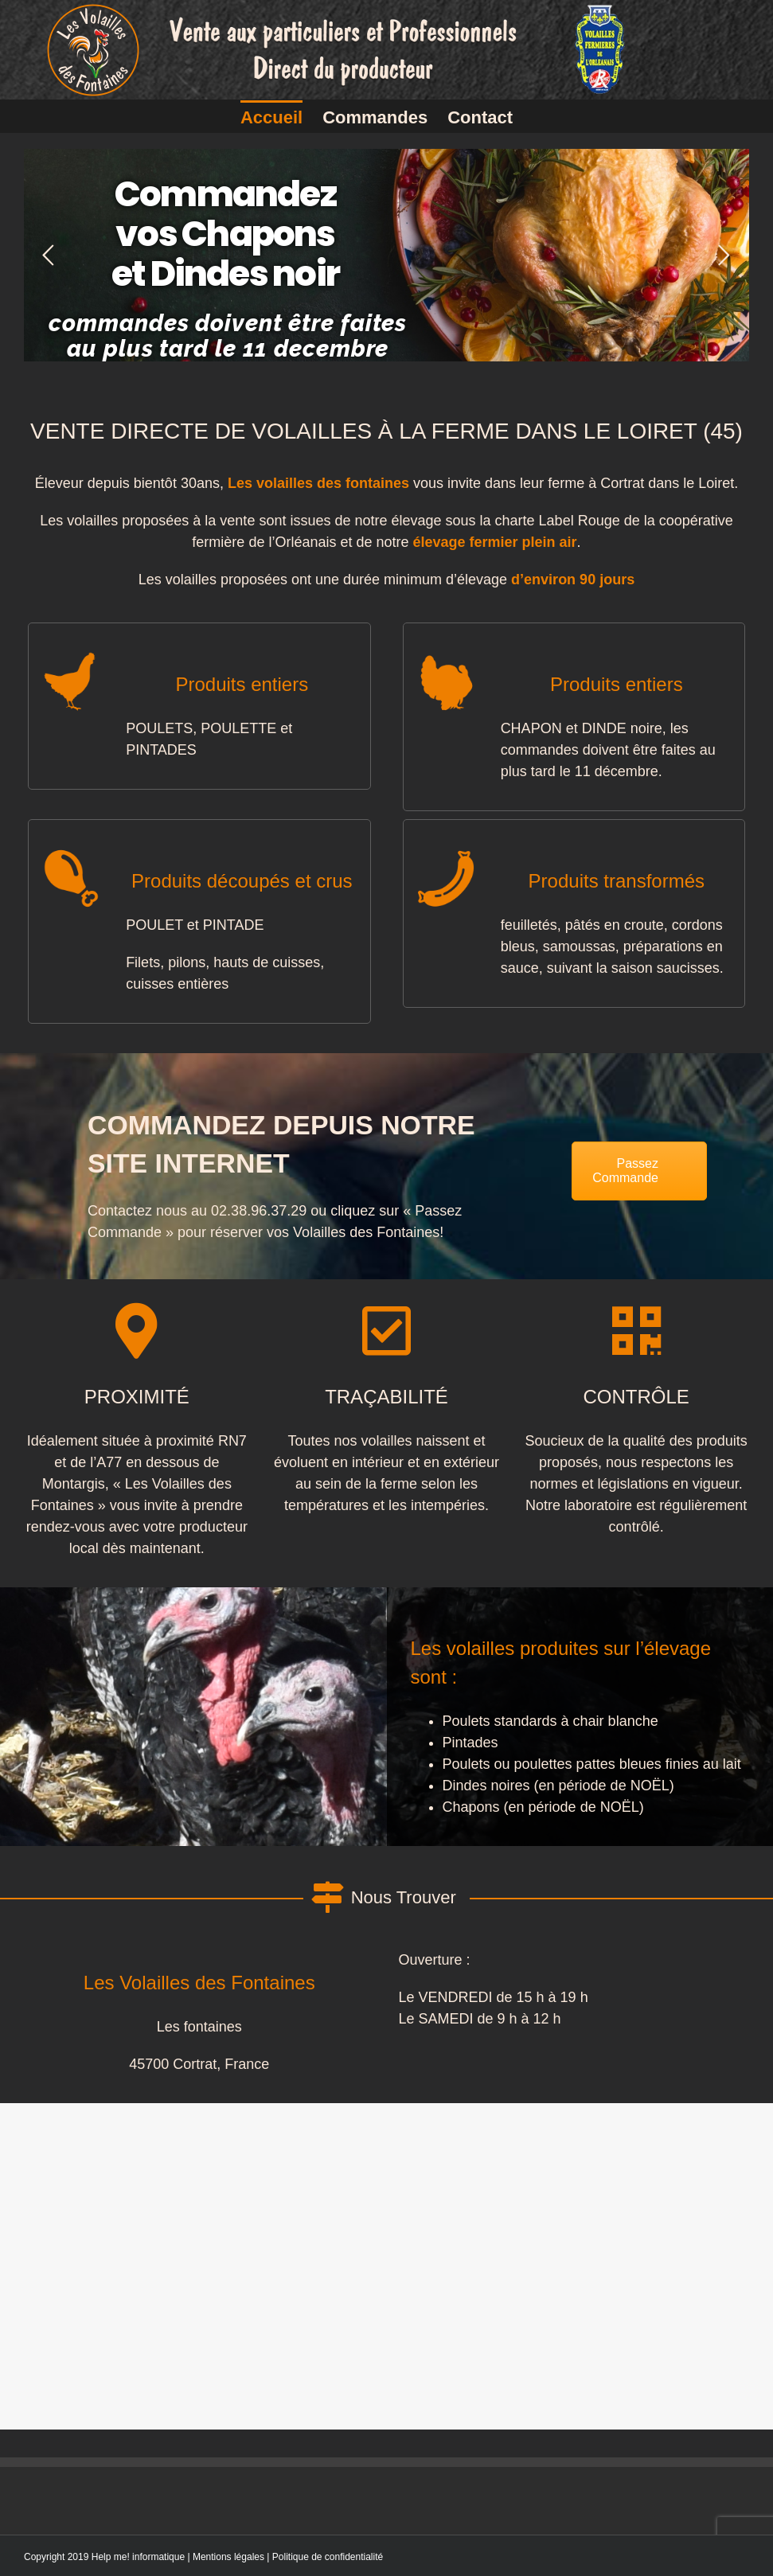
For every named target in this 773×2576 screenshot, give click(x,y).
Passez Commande (625, 1171)
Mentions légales (228, 2556)
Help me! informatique (138, 2556)
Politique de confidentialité (327, 2556)
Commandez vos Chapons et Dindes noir (225, 234)
